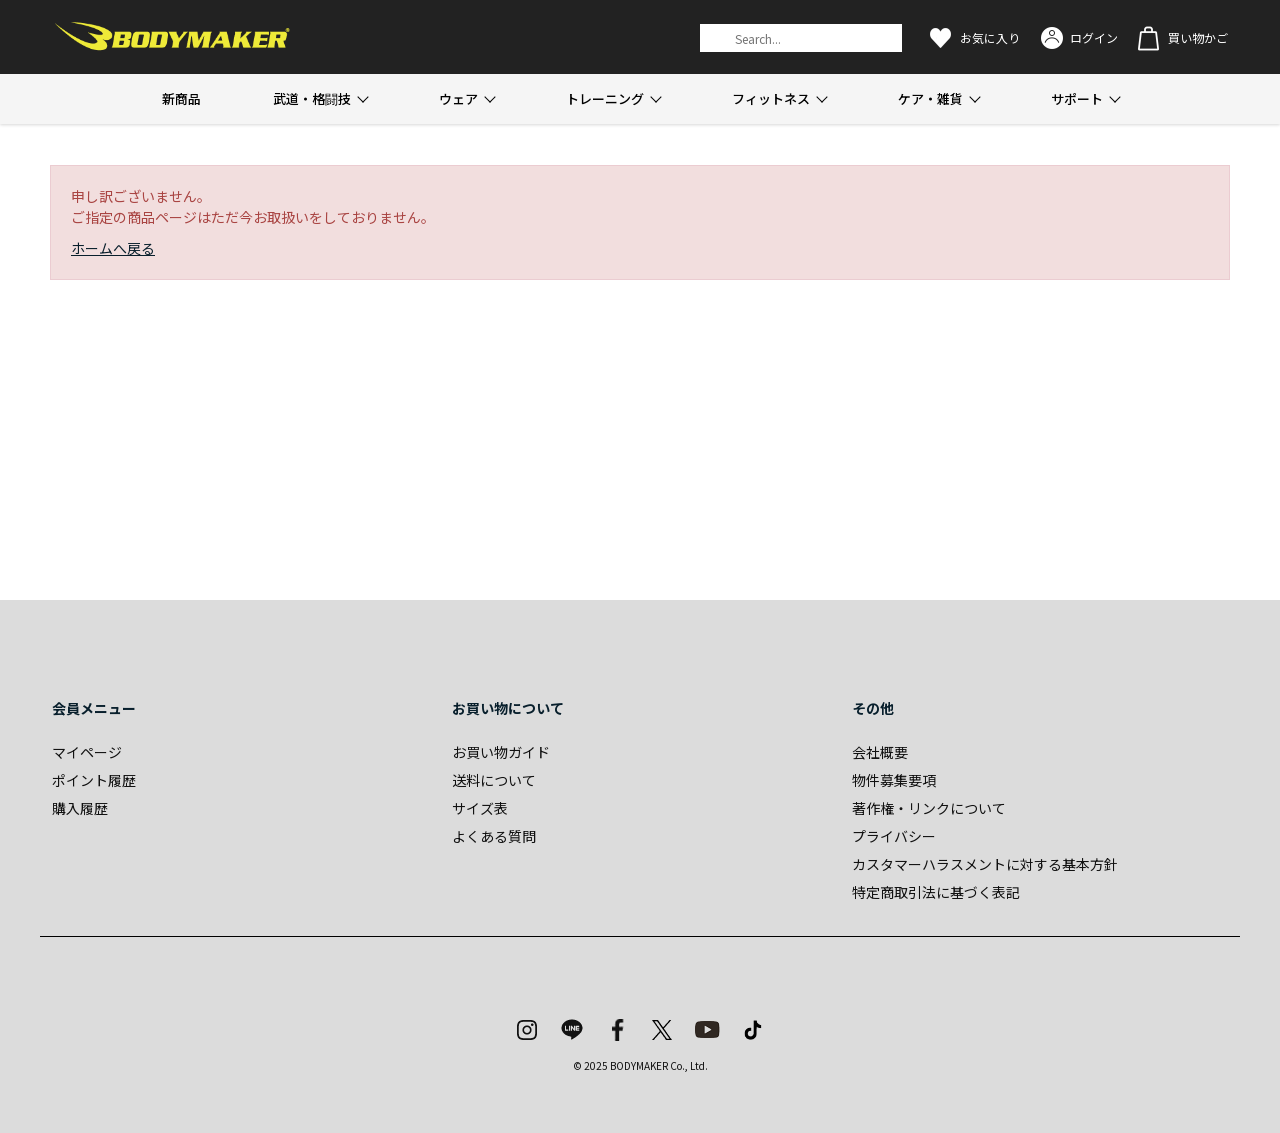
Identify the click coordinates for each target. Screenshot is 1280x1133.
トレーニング (605, 98)
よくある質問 (494, 836)
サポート (1077, 98)
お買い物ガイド (501, 752)
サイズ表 (480, 808)
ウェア (458, 98)
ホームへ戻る (113, 248)
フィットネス (771, 98)
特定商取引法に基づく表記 (936, 892)
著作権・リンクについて (929, 808)
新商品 (181, 98)
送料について (494, 780)
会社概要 (880, 752)
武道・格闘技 (312, 98)
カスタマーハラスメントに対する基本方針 (985, 864)
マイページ (87, 752)
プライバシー (894, 836)
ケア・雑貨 (930, 98)
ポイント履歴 (94, 780)
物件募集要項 (894, 780)
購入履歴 (80, 808)
